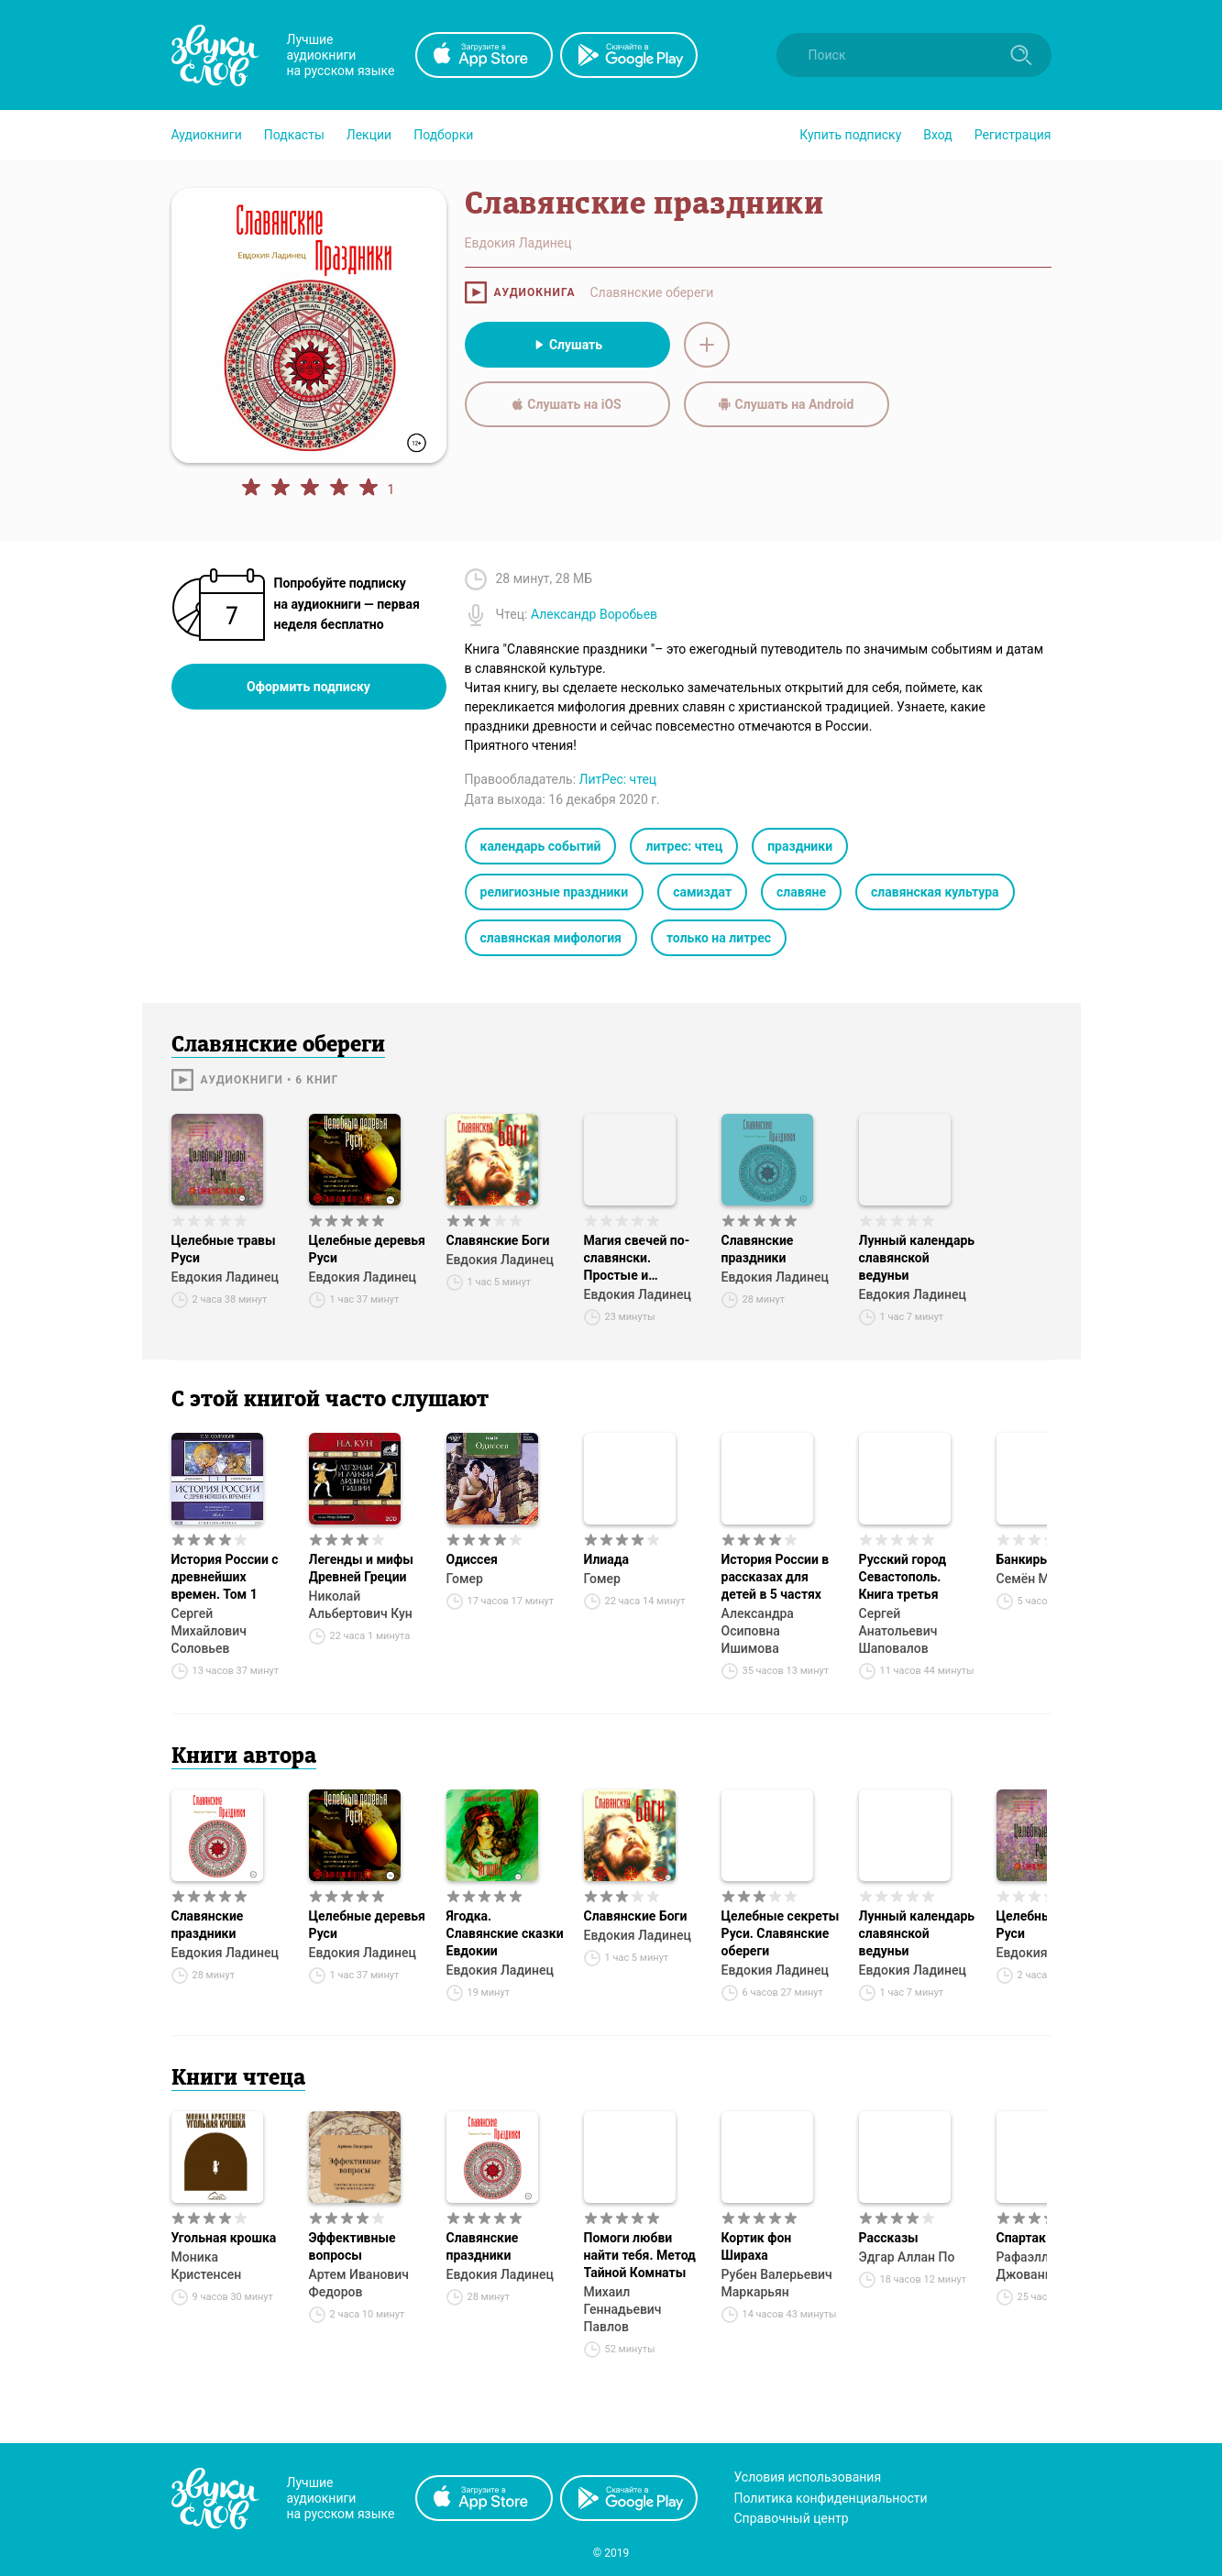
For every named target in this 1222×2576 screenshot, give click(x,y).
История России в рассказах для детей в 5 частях (775, 1577)
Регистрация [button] (1012, 134)
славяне (801, 892)
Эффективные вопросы (352, 2246)
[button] (206, 135)
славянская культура (935, 892)
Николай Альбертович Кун (361, 1605)
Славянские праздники (757, 1249)
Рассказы (889, 2237)
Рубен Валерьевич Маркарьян (776, 2283)
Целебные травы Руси (223, 1249)
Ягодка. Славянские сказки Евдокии (505, 1933)
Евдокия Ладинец (225, 1277)
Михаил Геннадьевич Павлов (623, 2309)
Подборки (443, 134)
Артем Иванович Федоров (359, 2283)
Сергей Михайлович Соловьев (209, 1631)
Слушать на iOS (566, 404)
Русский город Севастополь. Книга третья (903, 1577)
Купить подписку (850, 134)
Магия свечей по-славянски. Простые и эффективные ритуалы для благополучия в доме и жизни (637, 1258)
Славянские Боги (498, 1240)
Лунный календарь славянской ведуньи (917, 1257)
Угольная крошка (224, 2237)
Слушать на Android (786, 404)
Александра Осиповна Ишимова (757, 1631)
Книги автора (243, 1757)
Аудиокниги (206, 134)
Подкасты (294, 134)
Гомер (464, 1578)
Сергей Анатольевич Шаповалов (898, 1631)
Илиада (607, 1559)
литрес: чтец (683, 846)
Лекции (369, 134)
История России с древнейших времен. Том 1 (225, 1577)
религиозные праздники (554, 892)
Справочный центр (791, 2518)
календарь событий (540, 846)
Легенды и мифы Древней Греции (361, 1568)
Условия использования (808, 2477)
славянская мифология (551, 937)
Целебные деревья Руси (367, 1249)
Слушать (567, 344)
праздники (799, 846)
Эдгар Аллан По (907, 2257)
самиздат (702, 892)
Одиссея (472, 1559)
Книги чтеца (238, 2079)
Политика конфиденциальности (831, 2498)
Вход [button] (937, 134)
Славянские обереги (651, 292)
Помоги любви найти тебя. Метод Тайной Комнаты (640, 2255)
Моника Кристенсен (206, 2266)
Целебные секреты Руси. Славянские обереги (780, 1933)
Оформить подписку (308, 686)
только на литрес (718, 937)
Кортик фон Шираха (756, 2246)
